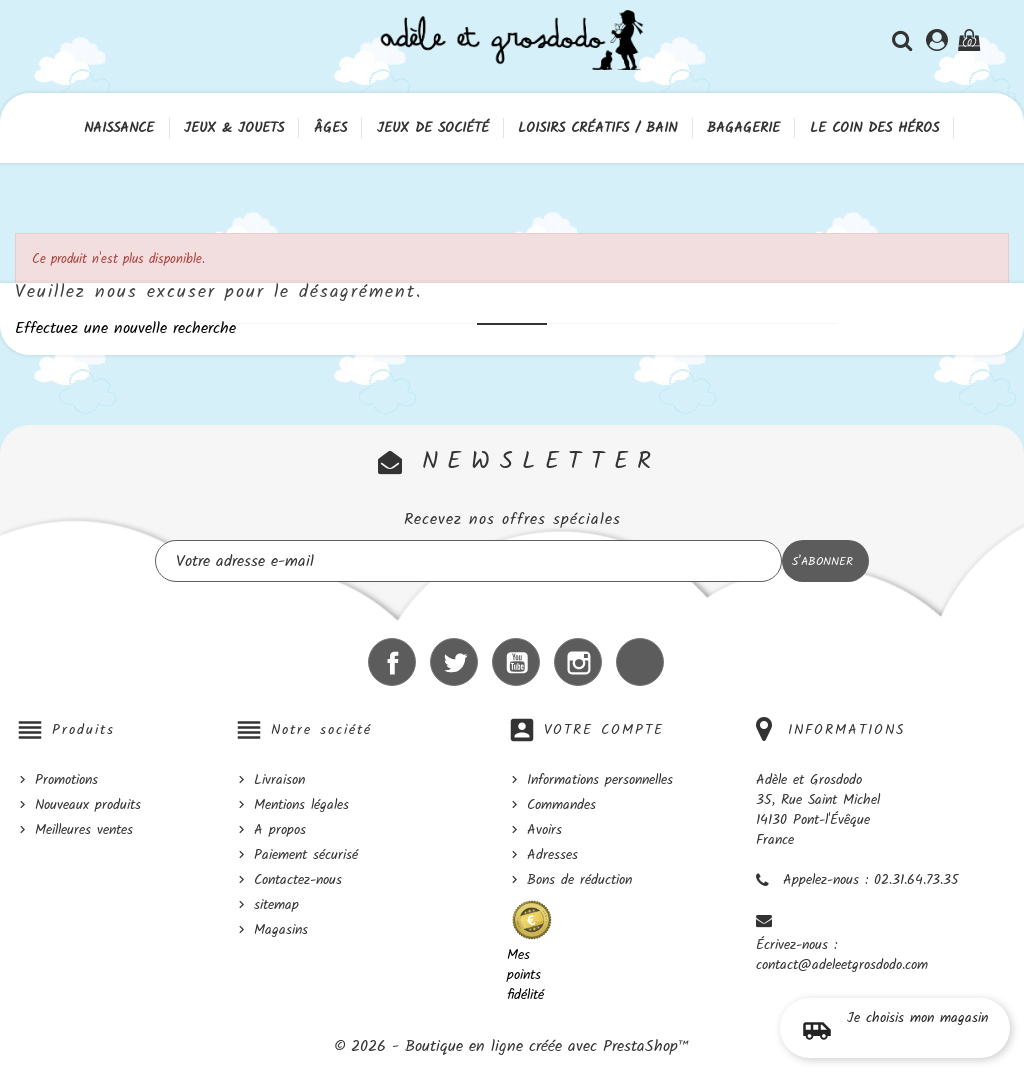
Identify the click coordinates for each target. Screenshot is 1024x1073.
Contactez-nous (298, 880)
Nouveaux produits (88, 805)
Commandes (561, 805)
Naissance (119, 128)
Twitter (454, 662)
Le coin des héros (874, 128)
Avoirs (544, 830)
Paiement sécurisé (306, 855)
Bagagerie (743, 128)
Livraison (279, 780)
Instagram (578, 662)
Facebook (392, 662)
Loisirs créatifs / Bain (597, 128)
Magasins (281, 930)
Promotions (66, 780)
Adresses (552, 855)
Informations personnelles (600, 780)
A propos (280, 830)
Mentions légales (301, 805)
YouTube (516, 662)
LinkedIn (640, 662)
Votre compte (604, 730)
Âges (330, 128)
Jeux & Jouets (234, 128)
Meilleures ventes (84, 830)
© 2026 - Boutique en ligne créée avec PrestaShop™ (512, 1046)
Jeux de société (433, 128)
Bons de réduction (579, 880)
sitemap (276, 905)
